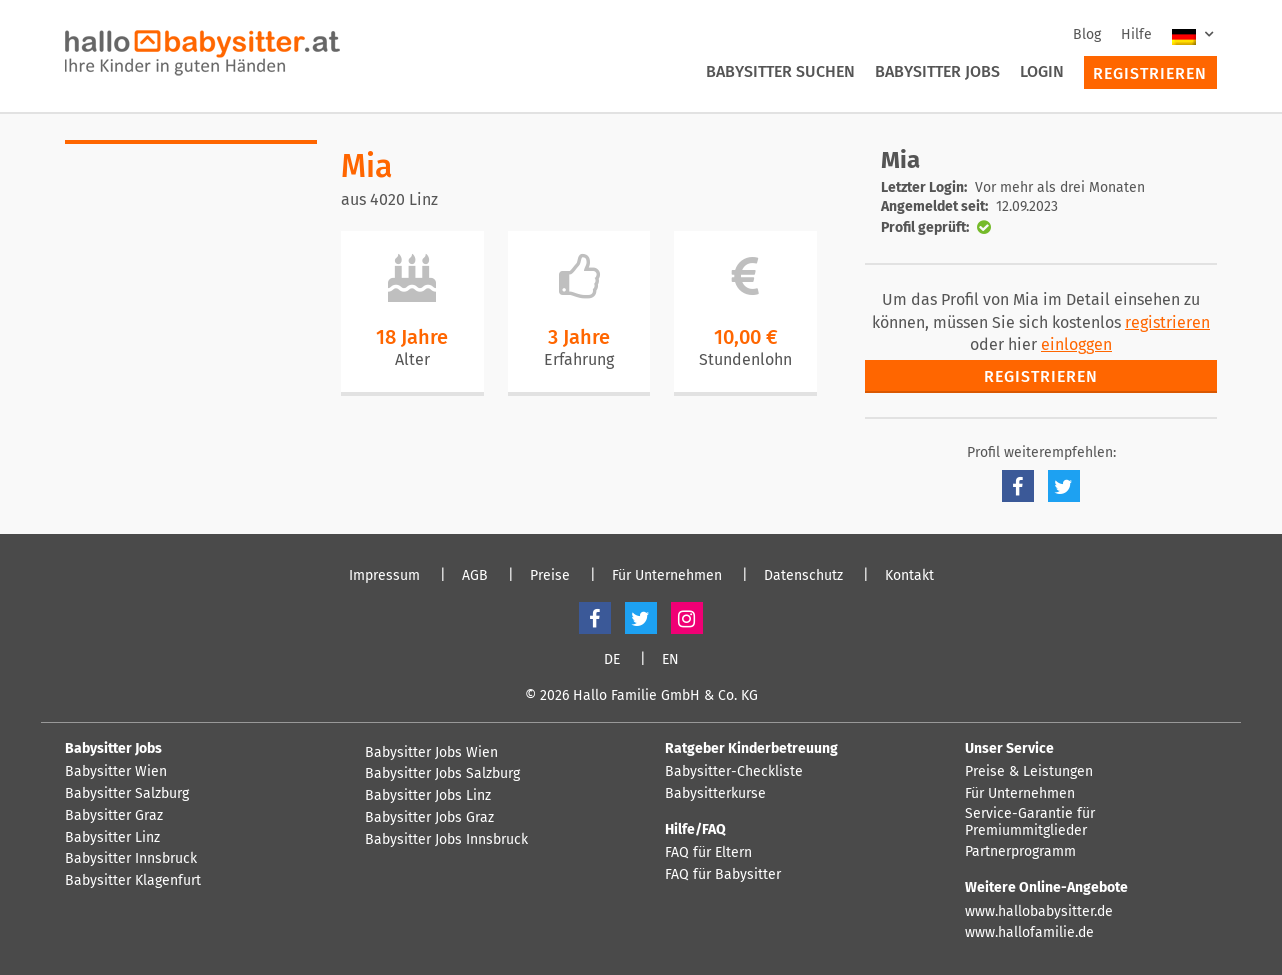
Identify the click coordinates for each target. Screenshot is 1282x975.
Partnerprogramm (1020, 852)
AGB (475, 576)
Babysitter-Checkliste (734, 772)
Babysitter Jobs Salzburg (442, 774)
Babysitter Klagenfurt (133, 881)
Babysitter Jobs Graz (429, 818)
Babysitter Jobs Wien (431, 753)
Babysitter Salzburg (127, 794)
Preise (550, 576)
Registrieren (1150, 73)
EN (670, 660)
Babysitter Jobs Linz (428, 796)
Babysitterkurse (715, 794)
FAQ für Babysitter (723, 875)
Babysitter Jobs (937, 71)
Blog (1087, 34)
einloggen (1076, 344)
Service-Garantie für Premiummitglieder (1030, 822)
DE (612, 660)
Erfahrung (579, 359)
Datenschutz (803, 576)
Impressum (384, 576)
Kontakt (909, 576)
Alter (412, 359)
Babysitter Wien (116, 772)
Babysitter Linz (112, 838)
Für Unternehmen (667, 576)
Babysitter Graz (114, 816)
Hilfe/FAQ (695, 829)
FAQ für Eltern (708, 853)
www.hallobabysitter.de (1039, 912)
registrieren (1167, 322)
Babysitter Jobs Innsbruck (446, 840)
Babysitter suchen (780, 71)
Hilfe (1136, 34)
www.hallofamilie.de (1029, 933)
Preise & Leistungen (1029, 772)
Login (1042, 71)
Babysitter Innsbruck (131, 859)
